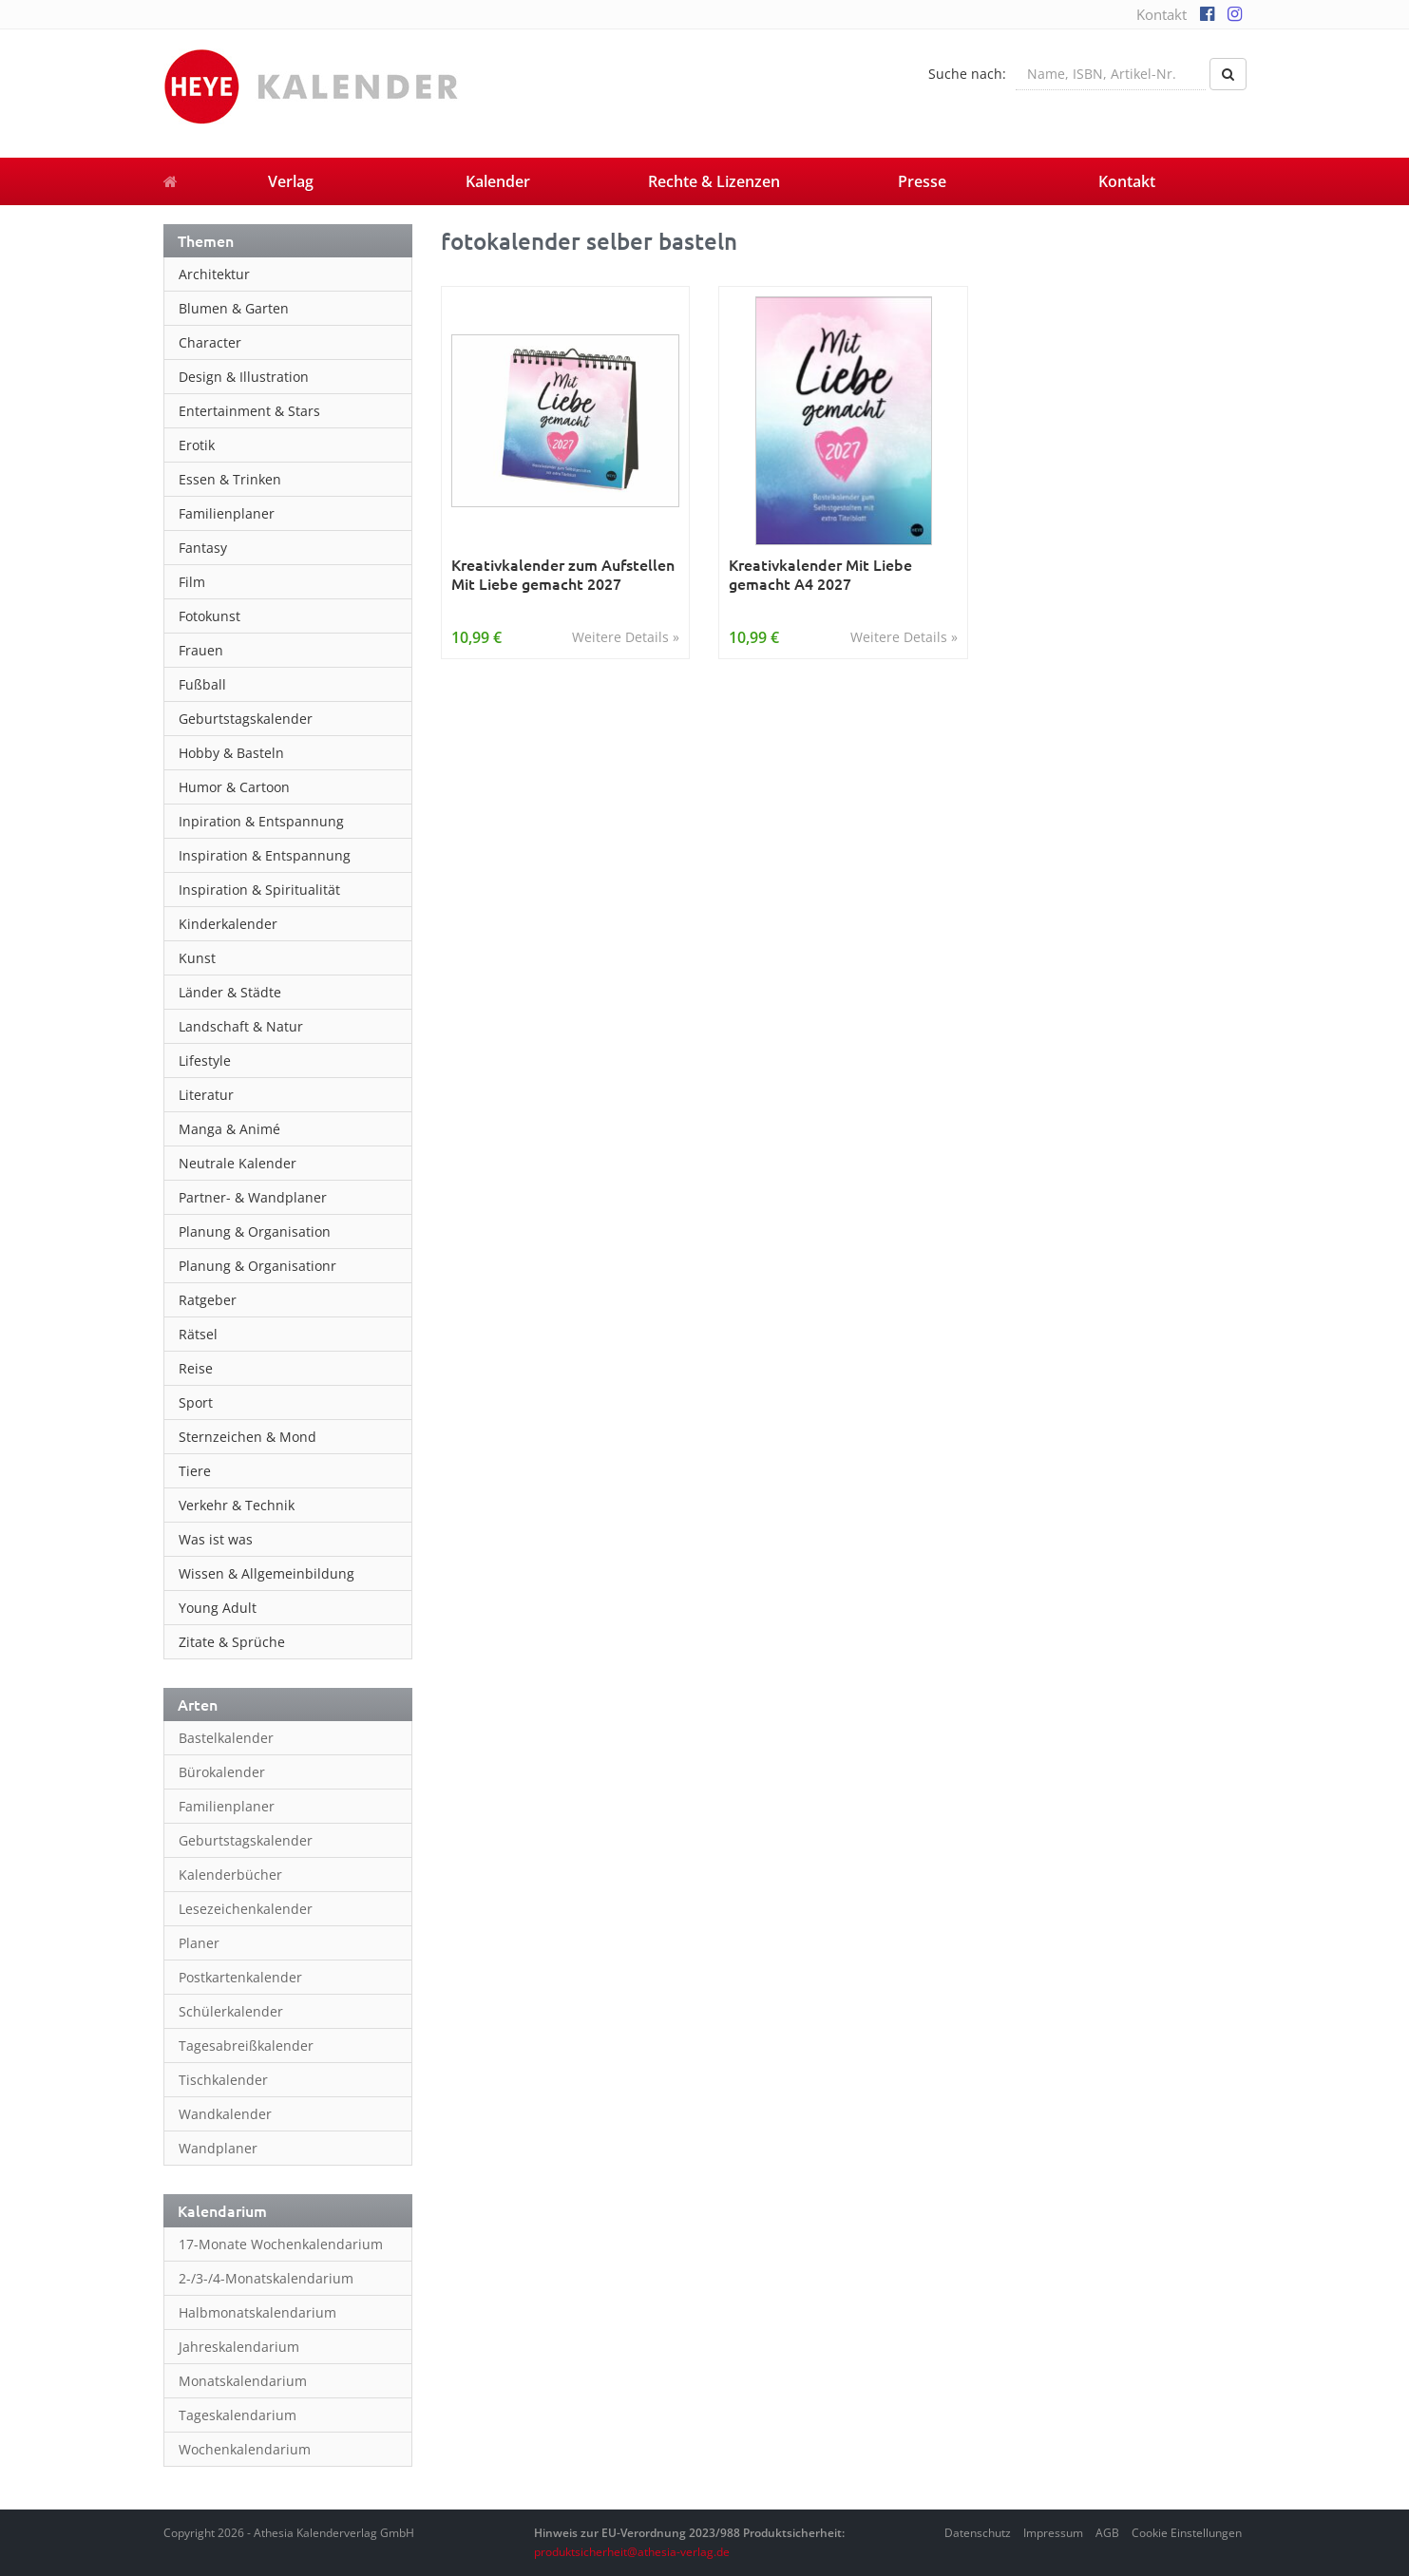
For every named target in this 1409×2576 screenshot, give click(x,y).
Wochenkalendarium (245, 2449)
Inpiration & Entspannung (261, 821)
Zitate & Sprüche (232, 1642)
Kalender (498, 181)
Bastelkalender (226, 1738)
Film (192, 582)
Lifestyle (205, 1060)
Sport (196, 1402)
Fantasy (203, 548)
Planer (199, 1943)
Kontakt (1161, 14)
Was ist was (216, 1539)
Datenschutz (977, 2533)
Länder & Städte (230, 992)
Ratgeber (208, 1300)
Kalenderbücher (230, 1875)
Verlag (291, 181)
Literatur (206, 1095)
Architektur (214, 274)
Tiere (195, 1471)
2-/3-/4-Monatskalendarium (266, 2278)
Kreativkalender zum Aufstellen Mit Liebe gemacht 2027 (563, 574)
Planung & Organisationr (257, 1266)
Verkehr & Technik (237, 1505)
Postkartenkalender (240, 1977)
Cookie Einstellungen (1187, 2533)
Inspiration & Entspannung (265, 855)
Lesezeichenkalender (246, 1909)
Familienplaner (227, 513)
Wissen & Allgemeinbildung (266, 1573)
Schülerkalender (231, 2011)
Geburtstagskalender (246, 719)
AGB (1107, 2533)
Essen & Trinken (230, 479)
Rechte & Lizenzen (714, 181)
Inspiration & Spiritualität (259, 890)
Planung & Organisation (255, 1231)
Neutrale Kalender (237, 1163)
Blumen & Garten (234, 308)
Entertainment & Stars (249, 411)
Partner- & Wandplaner (253, 1197)
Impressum (1053, 2533)
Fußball (202, 684)
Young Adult (218, 1608)
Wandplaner (218, 2148)
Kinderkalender (228, 924)
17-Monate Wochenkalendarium (281, 2244)
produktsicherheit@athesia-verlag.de (632, 2552)
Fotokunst (209, 616)
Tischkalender (223, 2080)
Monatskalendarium (243, 2381)
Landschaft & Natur (241, 1026)
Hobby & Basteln (231, 753)
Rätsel (198, 1334)
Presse (922, 181)
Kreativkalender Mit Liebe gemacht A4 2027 (820, 574)
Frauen (201, 650)
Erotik (197, 445)
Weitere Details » (625, 637)
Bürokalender (222, 1772)
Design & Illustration (244, 377)
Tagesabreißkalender (246, 2045)
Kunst (197, 958)
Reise (196, 1368)
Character (210, 342)
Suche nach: (967, 74)
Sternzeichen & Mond (247, 1437)
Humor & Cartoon (234, 787)
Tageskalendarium (237, 2415)
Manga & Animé (229, 1129)
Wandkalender (225, 2114)
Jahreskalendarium (239, 2347)
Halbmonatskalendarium (257, 2312)
